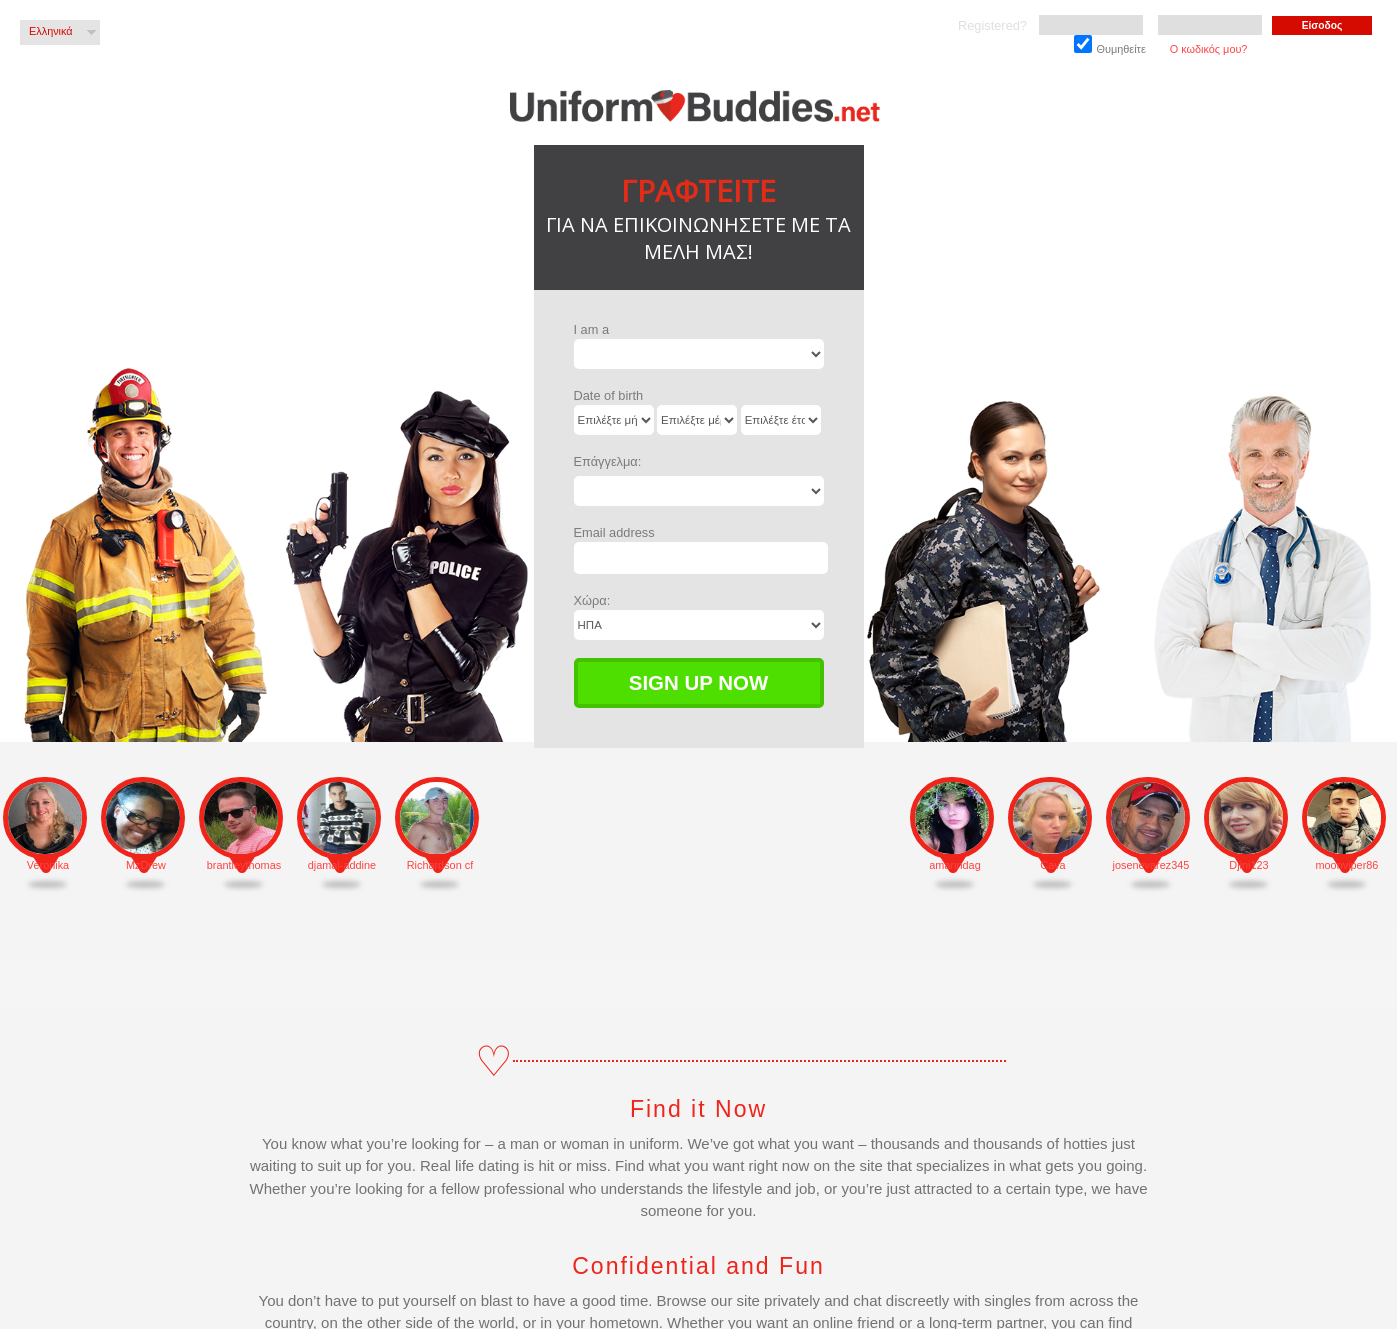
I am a (592, 329)
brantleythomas (244, 865)
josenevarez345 (1151, 865)
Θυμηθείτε (1110, 45)
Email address (614, 532)
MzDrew (146, 865)
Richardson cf (440, 865)
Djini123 (1248, 865)
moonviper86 (1347, 865)
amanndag (954, 865)
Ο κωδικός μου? (1209, 49)
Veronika (48, 865)
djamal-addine (342, 865)
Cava (1052, 865)
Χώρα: (592, 600)
